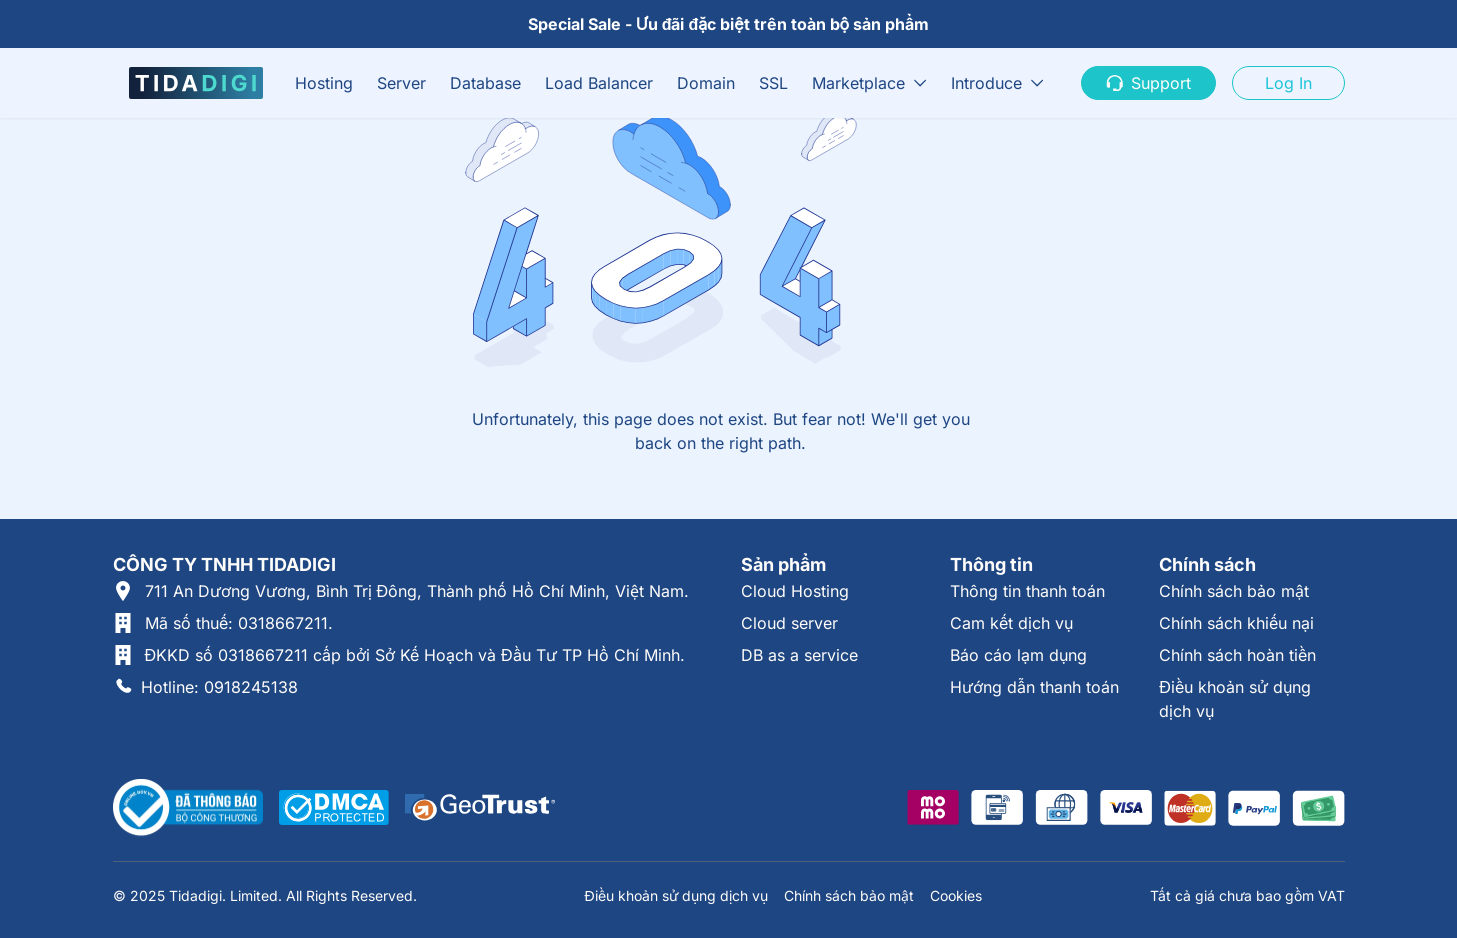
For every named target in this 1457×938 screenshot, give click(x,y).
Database (485, 83)
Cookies (956, 895)
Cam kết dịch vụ (1011, 623)
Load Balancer (599, 83)
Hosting (324, 83)
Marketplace (858, 83)
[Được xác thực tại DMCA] (334, 807)
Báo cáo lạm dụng (1018, 655)
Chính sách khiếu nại (1236, 623)
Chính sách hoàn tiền (1237, 655)
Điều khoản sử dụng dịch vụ (675, 895)
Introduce (986, 83)
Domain (706, 83)
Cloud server (789, 623)
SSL (773, 83)
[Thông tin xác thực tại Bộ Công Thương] (188, 808)
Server (401, 83)
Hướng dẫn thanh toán (1034, 687)
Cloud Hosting (795, 591)
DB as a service (799, 655)
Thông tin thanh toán (1027, 591)
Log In (1288, 83)
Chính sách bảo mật (1234, 591)
